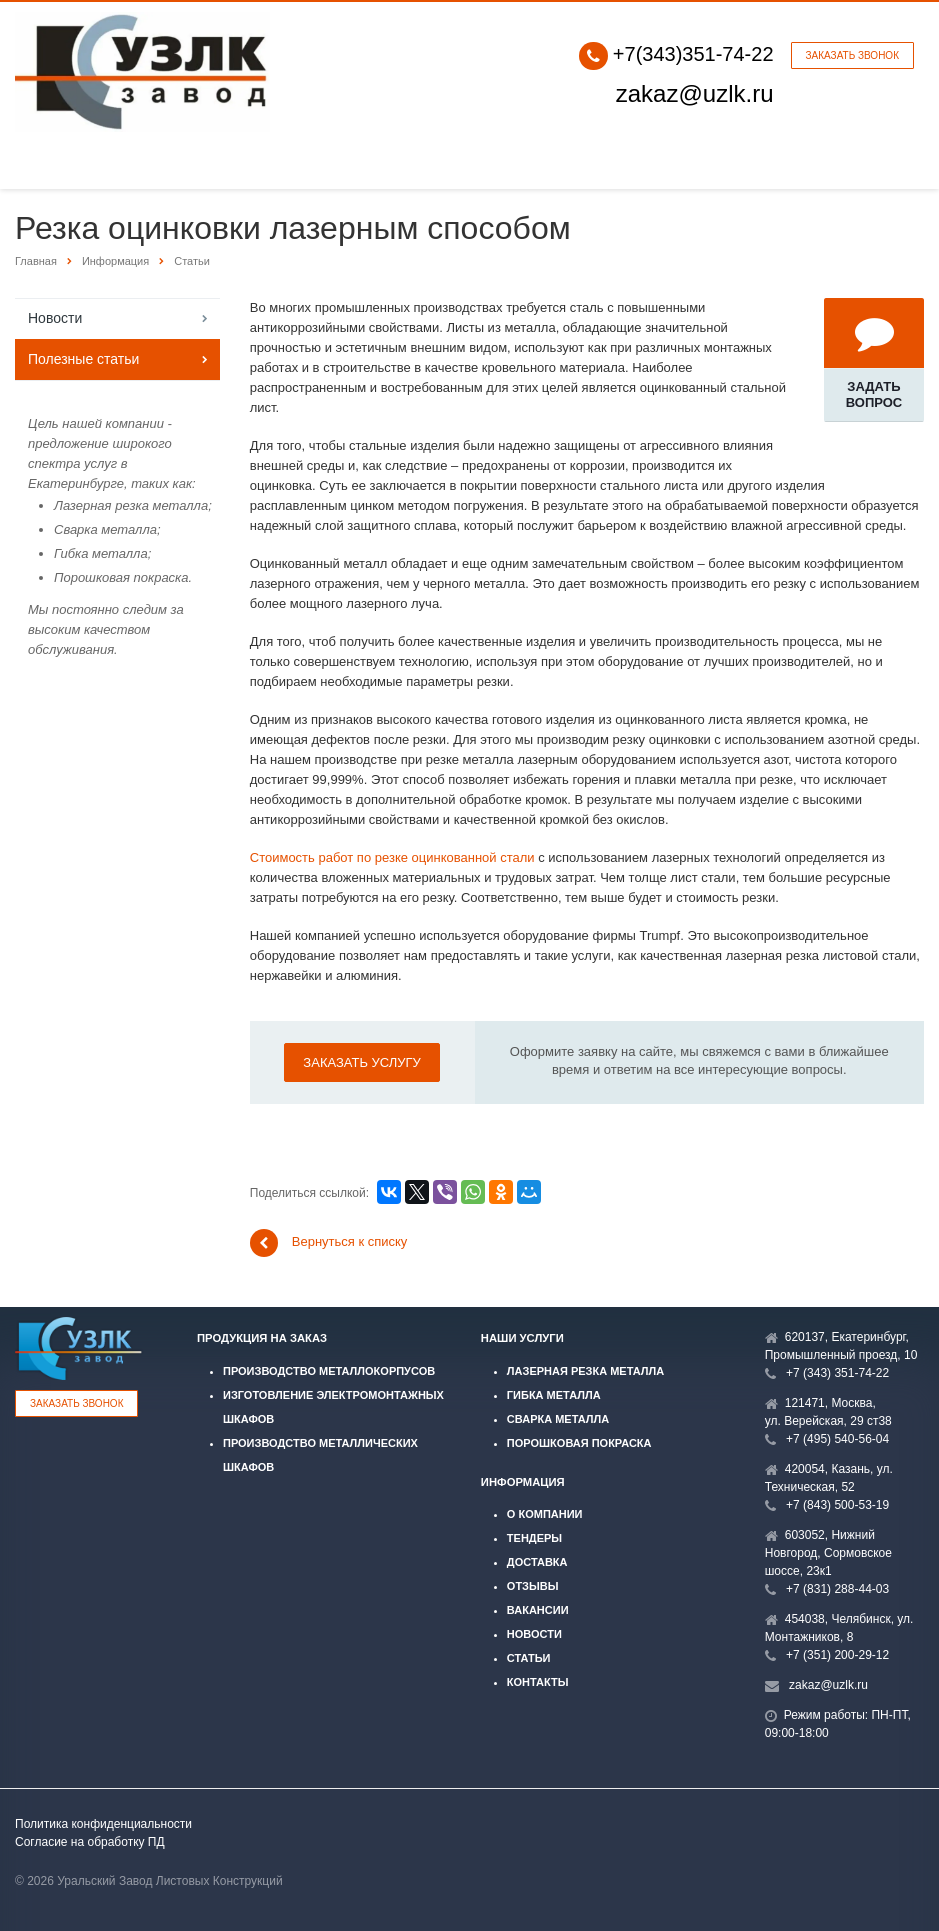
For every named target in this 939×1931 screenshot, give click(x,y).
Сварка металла (558, 1419)
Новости (55, 318)
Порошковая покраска (579, 1443)
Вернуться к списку (329, 1243)
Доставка (537, 1562)
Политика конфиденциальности (103, 1824)
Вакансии (538, 1610)
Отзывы (533, 1586)
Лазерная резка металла (585, 1371)
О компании (545, 1514)
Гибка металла (554, 1395)
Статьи (529, 1658)
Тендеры (534, 1538)
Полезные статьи (83, 359)
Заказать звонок (852, 55)
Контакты (538, 1682)
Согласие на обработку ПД (90, 1842)
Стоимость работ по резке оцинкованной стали (392, 857)
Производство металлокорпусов (329, 1371)
